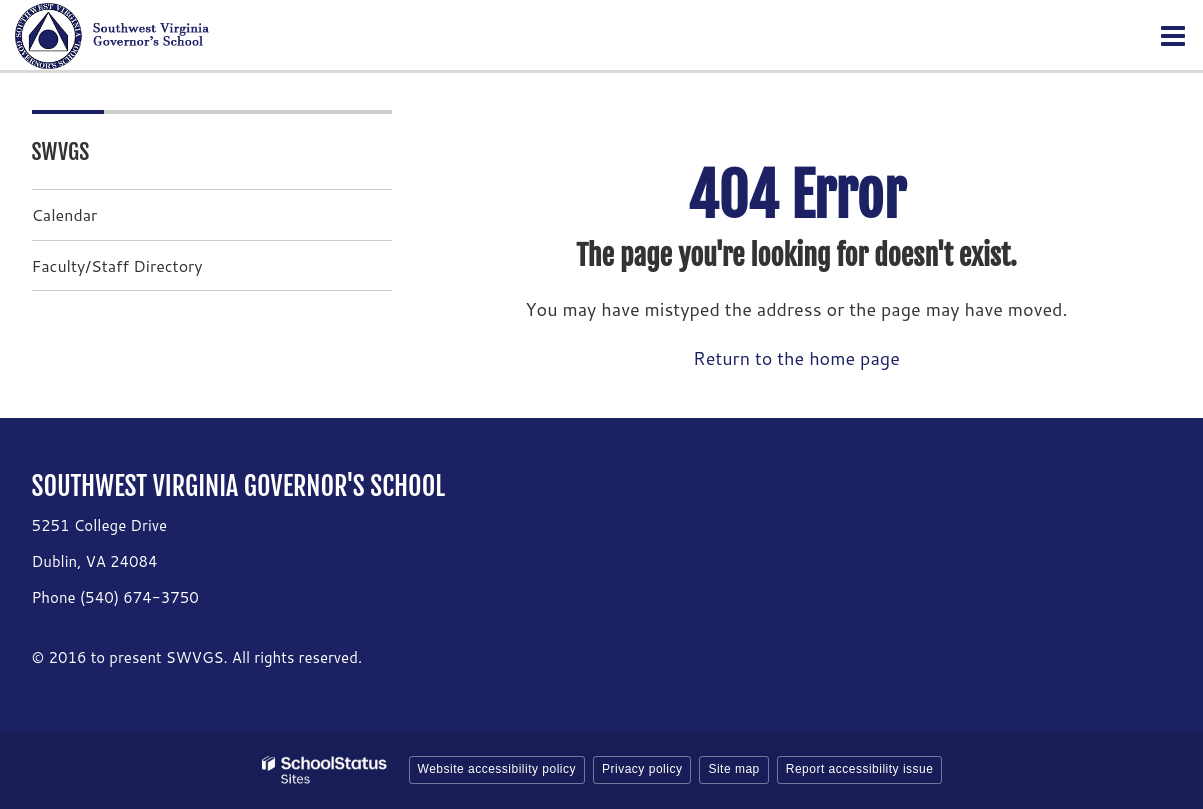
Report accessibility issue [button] (860, 769)
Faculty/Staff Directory (117, 265)
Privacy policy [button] (642, 769)
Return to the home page (796, 358)
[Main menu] (1173, 35)
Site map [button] (733, 769)
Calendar (65, 214)
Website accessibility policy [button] (497, 769)
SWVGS (61, 151)
